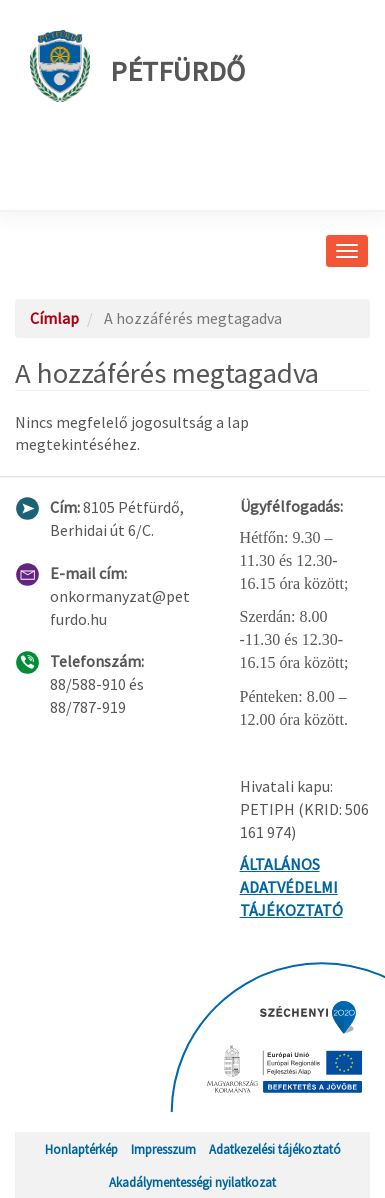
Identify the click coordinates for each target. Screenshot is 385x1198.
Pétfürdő (137, 66)
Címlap (54, 318)
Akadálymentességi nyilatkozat (192, 1182)
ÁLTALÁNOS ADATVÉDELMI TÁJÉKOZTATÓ (291, 887)
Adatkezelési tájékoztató (275, 1149)
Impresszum (163, 1149)
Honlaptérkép (81, 1149)
